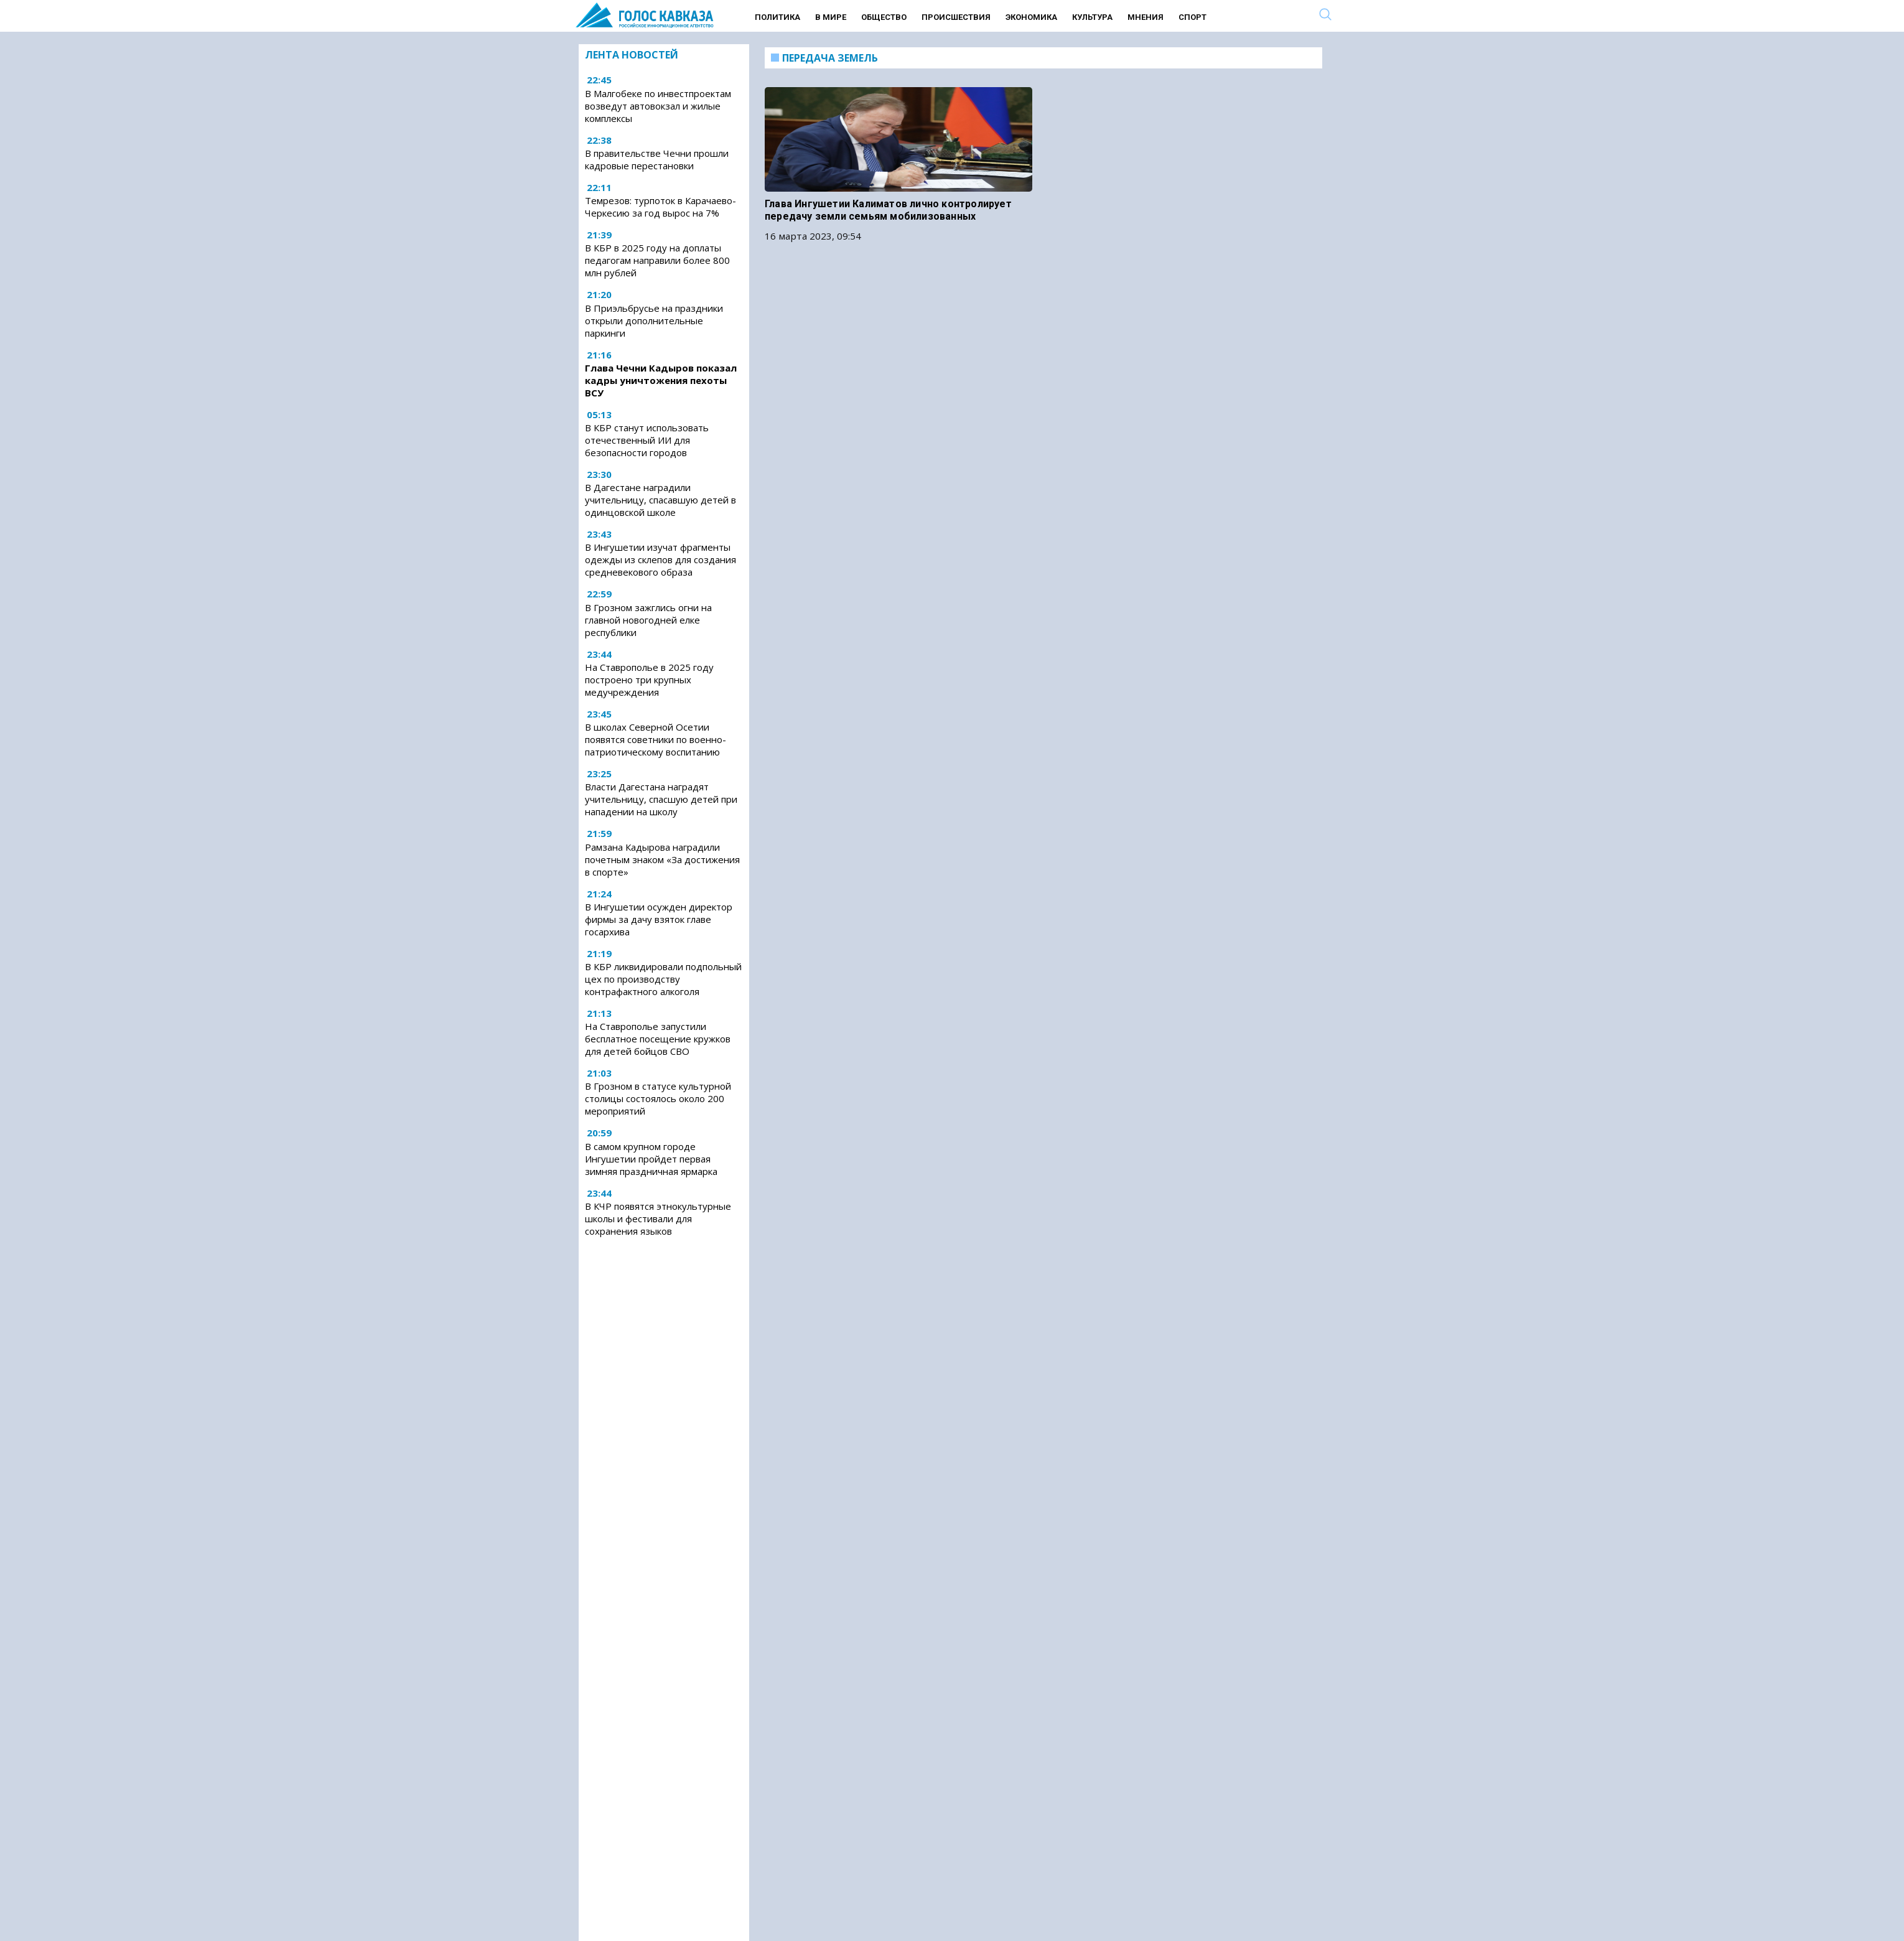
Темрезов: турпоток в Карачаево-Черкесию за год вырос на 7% (660, 206)
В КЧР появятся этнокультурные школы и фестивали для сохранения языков (658, 1218)
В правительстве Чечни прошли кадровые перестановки (657, 159)
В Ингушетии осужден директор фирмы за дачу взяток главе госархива (658, 919)
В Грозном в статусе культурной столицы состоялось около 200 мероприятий (658, 1098)
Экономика (1031, 17)
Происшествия (956, 17)
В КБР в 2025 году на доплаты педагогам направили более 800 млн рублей (657, 260)
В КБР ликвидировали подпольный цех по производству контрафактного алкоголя (663, 979)
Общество (884, 17)
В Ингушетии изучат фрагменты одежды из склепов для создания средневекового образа (660, 559)
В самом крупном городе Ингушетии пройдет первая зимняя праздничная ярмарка (651, 1158)
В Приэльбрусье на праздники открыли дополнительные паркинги (654, 320)
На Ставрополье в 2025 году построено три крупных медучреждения (649, 679)
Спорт (1192, 17)
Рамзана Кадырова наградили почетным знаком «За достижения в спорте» (662, 859)
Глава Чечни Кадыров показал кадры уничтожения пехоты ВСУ (661, 380)
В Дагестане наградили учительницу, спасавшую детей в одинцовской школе (660, 499)
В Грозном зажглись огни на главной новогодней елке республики (648, 619)
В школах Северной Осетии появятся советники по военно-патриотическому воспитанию (655, 739)
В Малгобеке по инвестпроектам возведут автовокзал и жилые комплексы (658, 105)
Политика (777, 17)
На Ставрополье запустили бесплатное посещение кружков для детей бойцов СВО (657, 1038)
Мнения (1145, 17)
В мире (830, 17)
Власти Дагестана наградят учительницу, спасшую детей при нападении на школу (661, 799)
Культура (1092, 17)
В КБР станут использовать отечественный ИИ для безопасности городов (647, 440)
